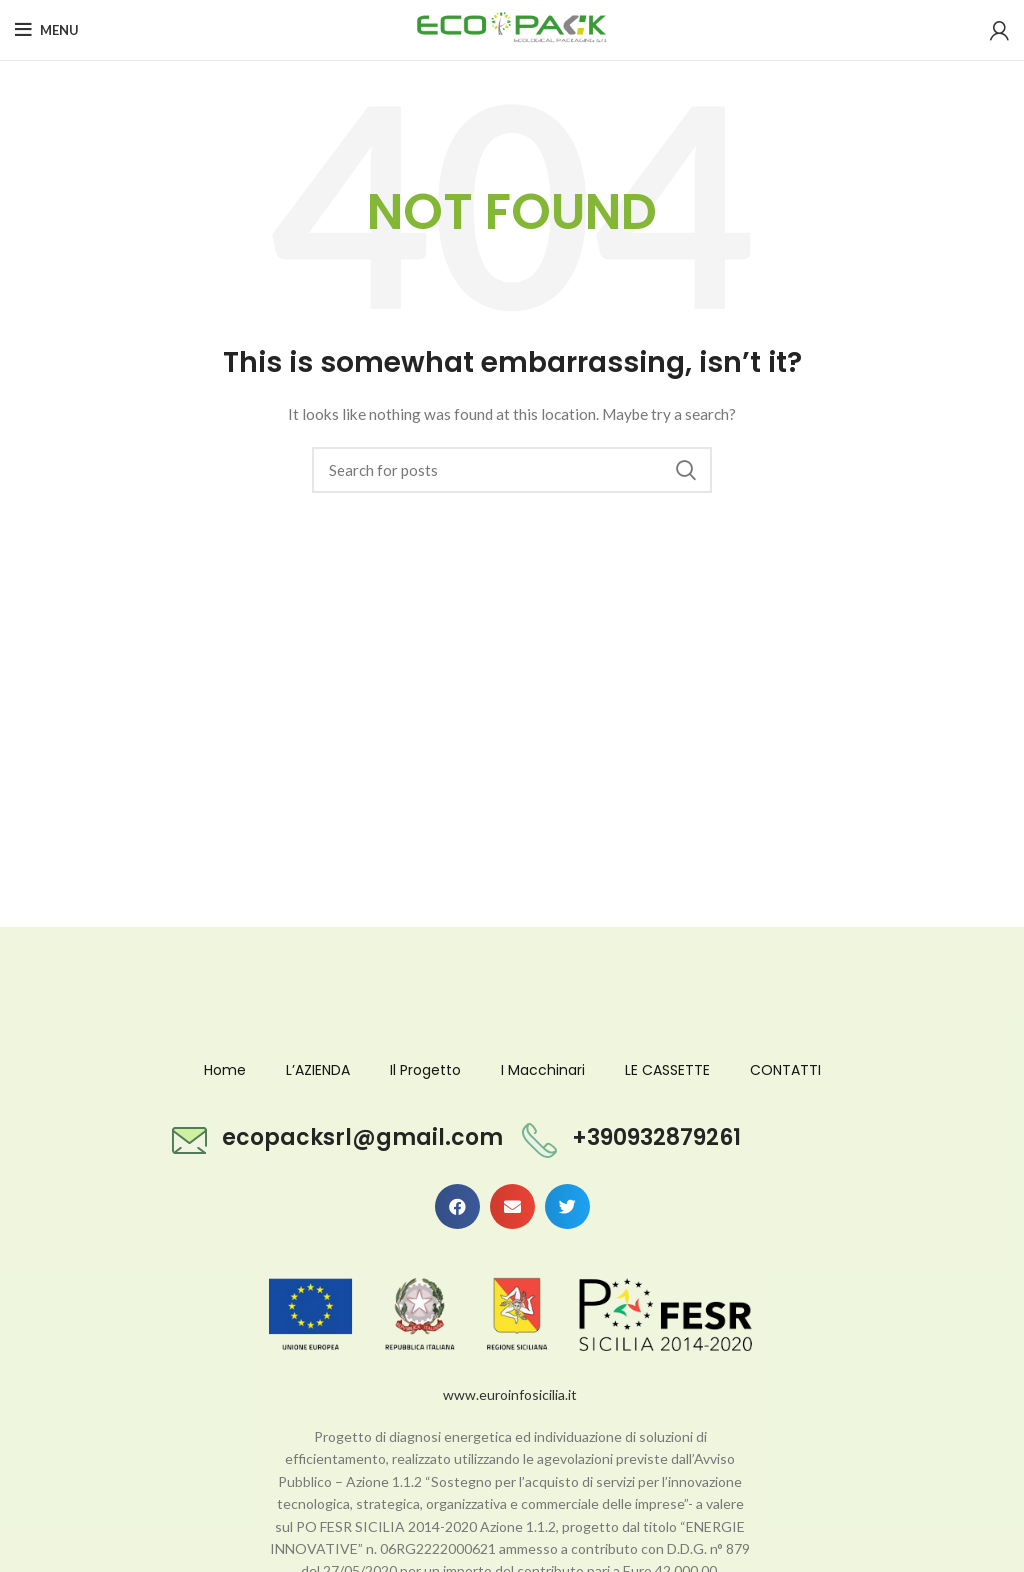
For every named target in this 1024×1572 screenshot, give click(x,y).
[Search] (512, 470)
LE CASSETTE (667, 1070)
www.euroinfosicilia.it (510, 1394)
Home (225, 1070)
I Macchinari (543, 1070)
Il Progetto (425, 1070)
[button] (457, 1206)
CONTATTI (785, 1070)
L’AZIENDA (318, 1070)
